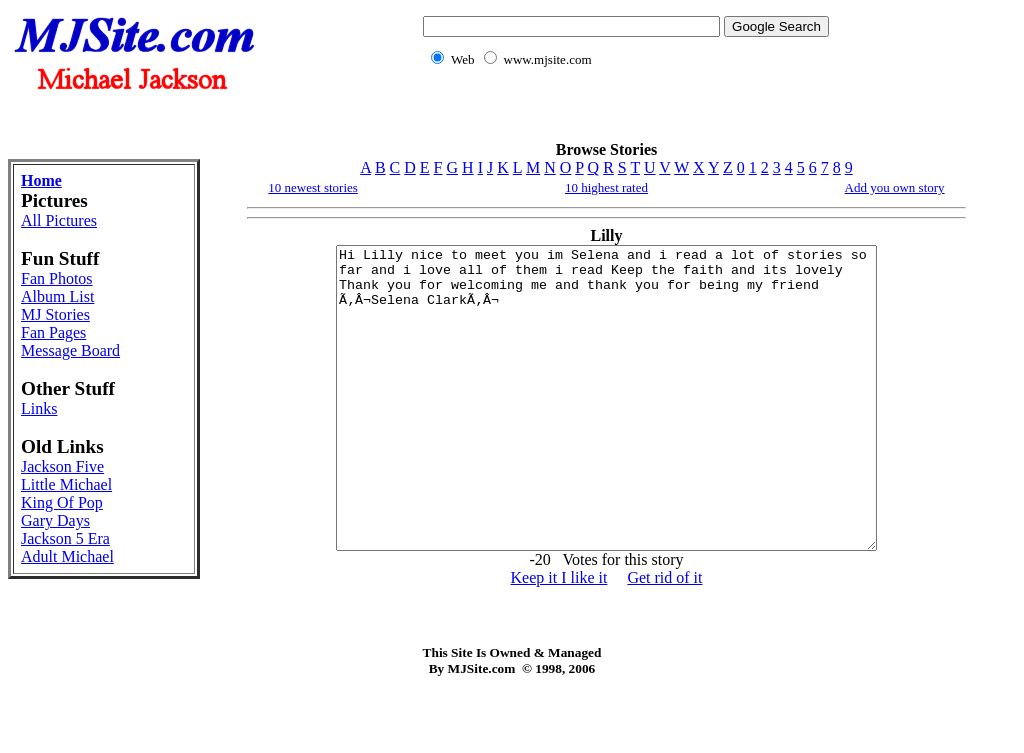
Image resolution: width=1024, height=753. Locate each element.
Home (41, 180)
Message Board (70, 350)
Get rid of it (664, 637)
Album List (57, 296)
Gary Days (55, 520)
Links (39, 408)
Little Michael (66, 484)
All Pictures (59, 220)
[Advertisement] (622, 115)
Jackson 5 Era (65, 538)
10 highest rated (606, 187)
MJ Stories (55, 314)
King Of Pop (62, 502)
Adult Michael (67, 556)
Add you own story (895, 187)
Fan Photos (57, 278)
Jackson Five (62, 466)
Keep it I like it (559, 637)
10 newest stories (313, 187)
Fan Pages (53, 332)
